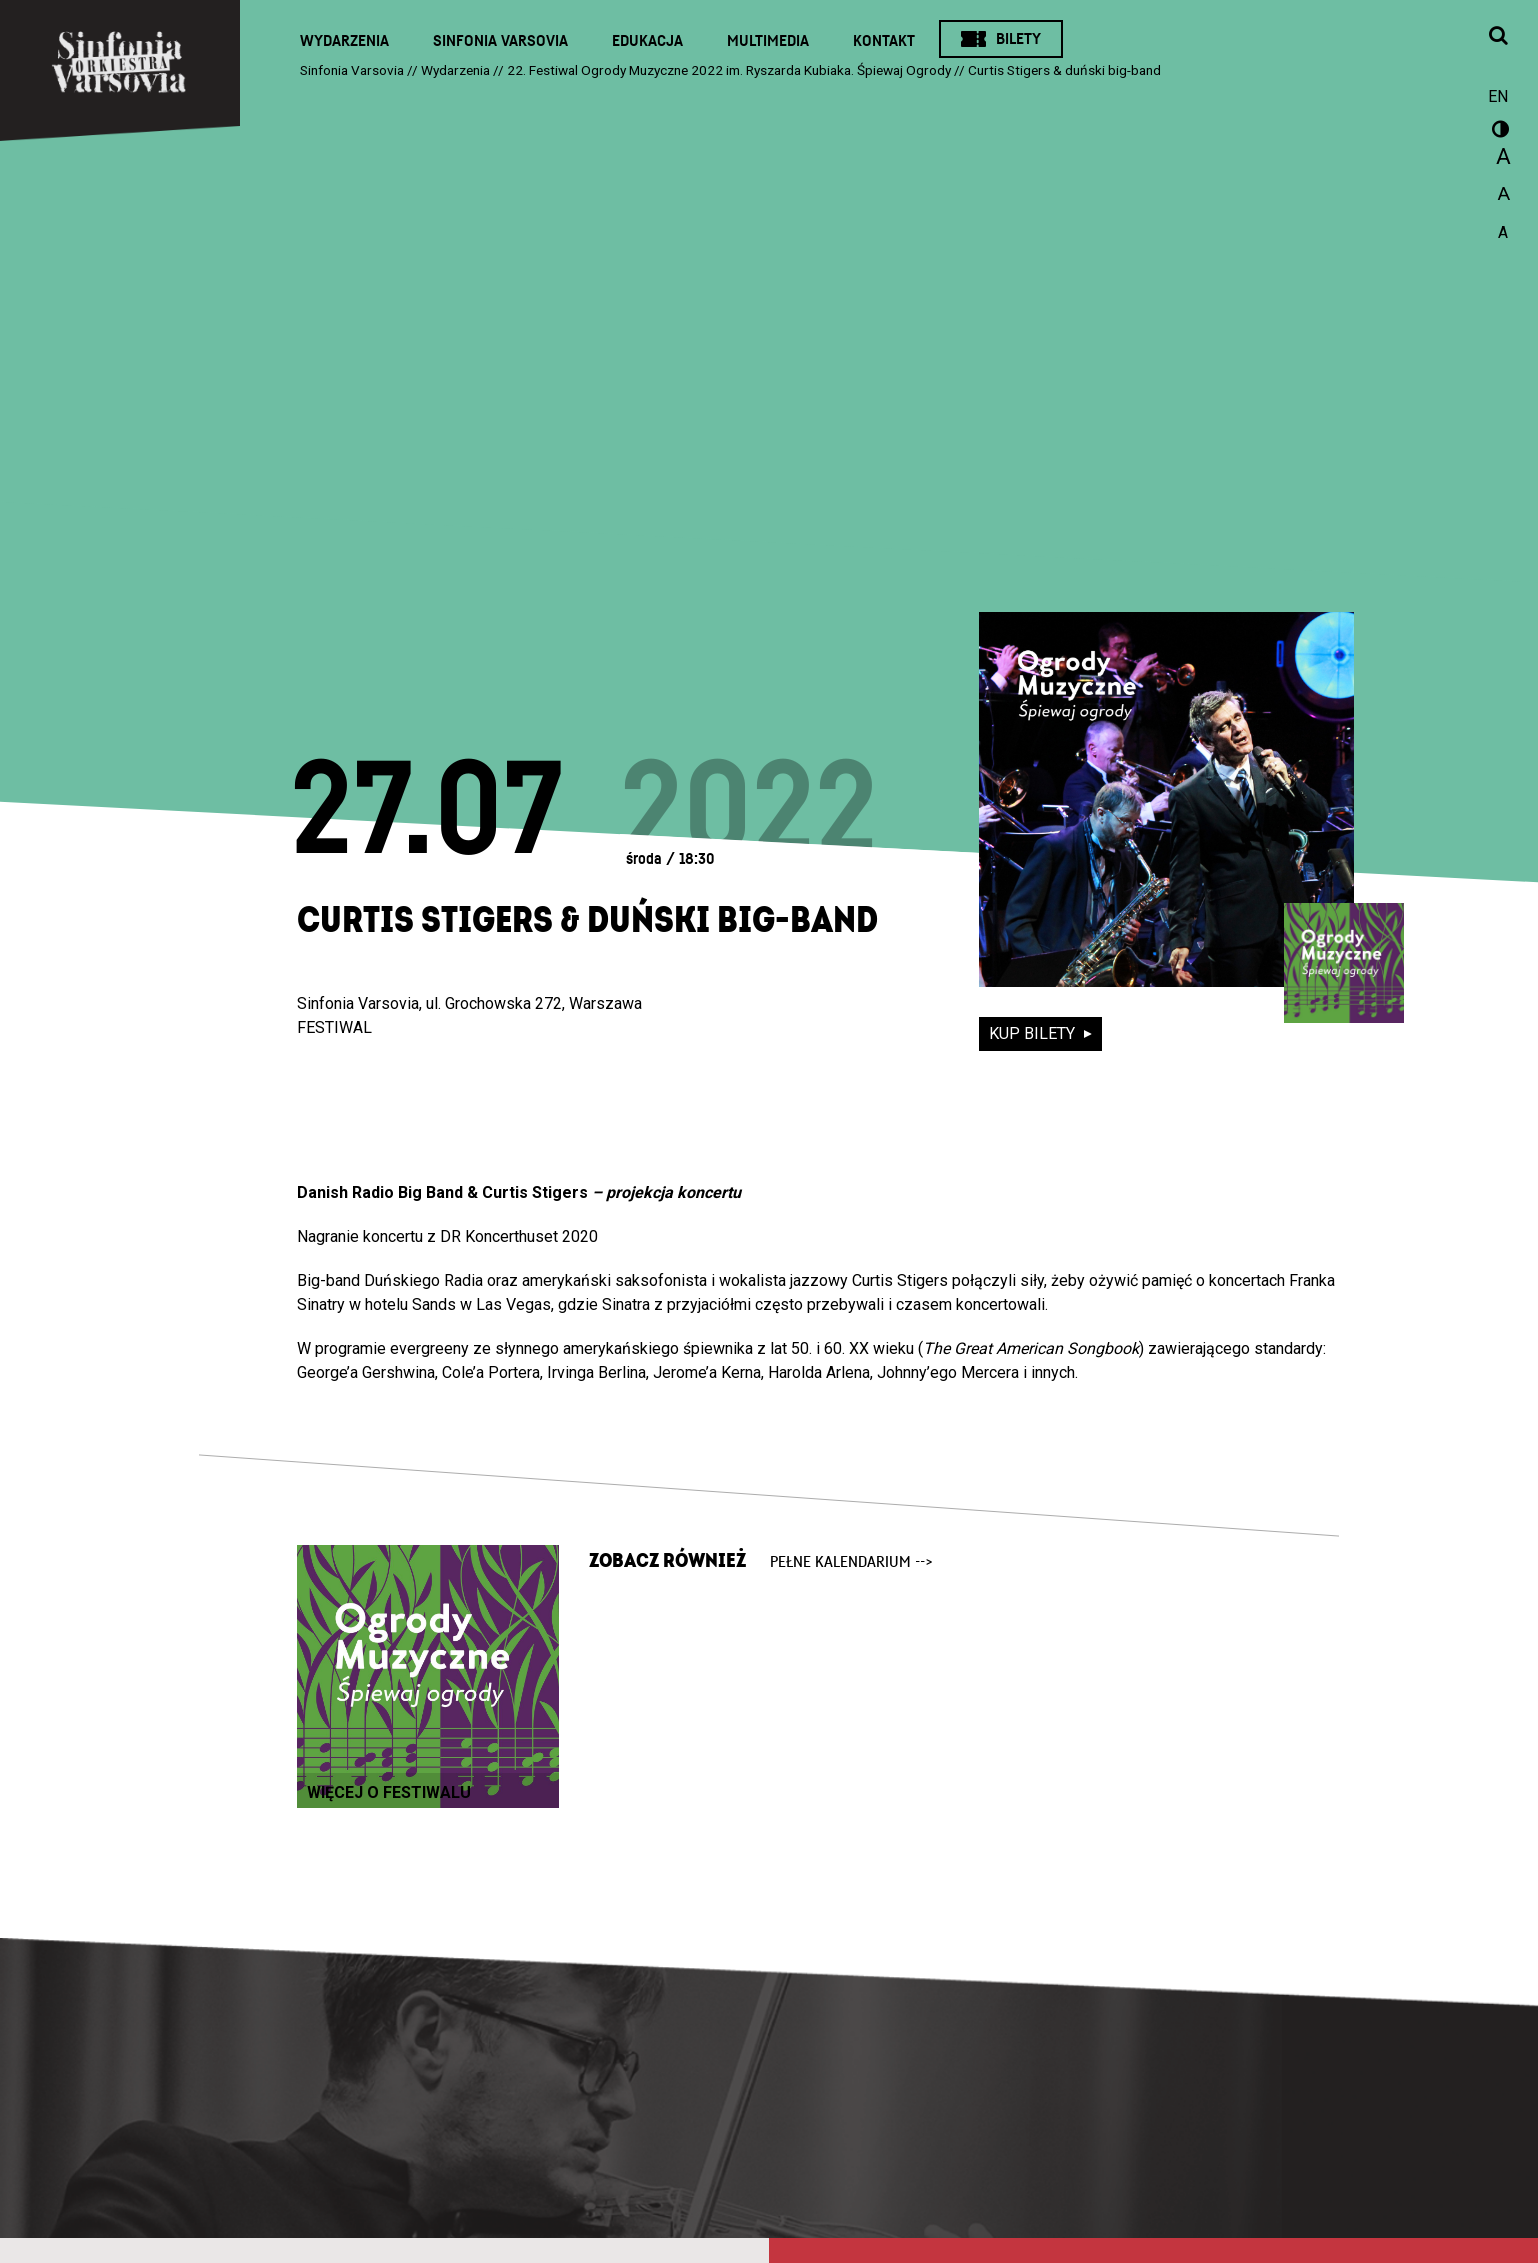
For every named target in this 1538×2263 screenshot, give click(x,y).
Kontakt (884, 41)
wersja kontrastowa (1498, 132)
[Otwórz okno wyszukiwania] (1498, 37)
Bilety (1018, 39)
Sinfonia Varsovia (500, 41)
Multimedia (768, 41)
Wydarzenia (344, 41)
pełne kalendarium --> (851, 1562)
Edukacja (647, 41)
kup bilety (1034, 1033)
